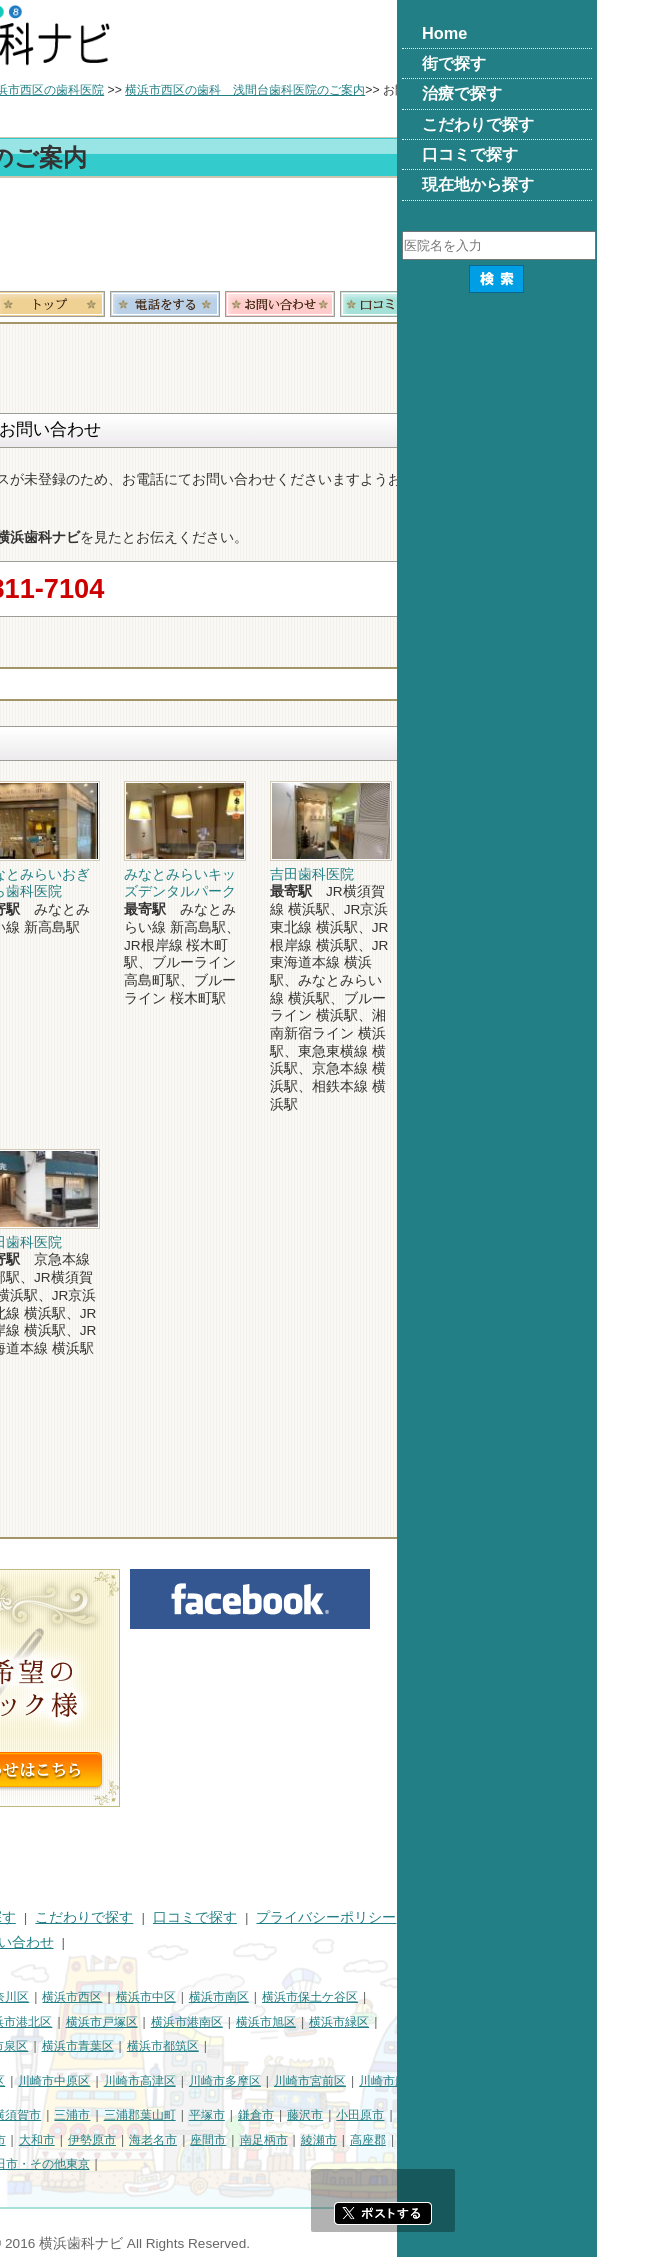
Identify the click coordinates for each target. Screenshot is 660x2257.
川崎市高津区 (340, 2081)
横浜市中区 (346, 1997)
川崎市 (28, 2081)
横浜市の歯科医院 (115, 90)
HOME (30, 1917)
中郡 (611, 2140)
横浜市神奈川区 (187, 1997)
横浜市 (28, 1997)
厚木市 (188, 2140)
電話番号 (365, 304)
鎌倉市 (456, 2115)
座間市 (408, 2140)
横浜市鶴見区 (96, 1997)
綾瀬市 (519, 2140)
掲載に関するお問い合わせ (170, 1942)
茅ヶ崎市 (34, 2140)
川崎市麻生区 (595, 2081)
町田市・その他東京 (236, 2164)
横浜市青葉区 (278, 2046)
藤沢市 (505, 2115)
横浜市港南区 (387, 2022)
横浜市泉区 (198, 2046)
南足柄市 (464, 2140)
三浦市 (272, 2115)
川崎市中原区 (254, 2081)
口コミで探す (395, 1917)
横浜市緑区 (539, 2022)
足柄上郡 (34, 2164)
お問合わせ (480, 304)
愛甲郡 (89, 2164)
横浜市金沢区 (131, 2022)
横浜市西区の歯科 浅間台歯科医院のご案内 (445, 90)
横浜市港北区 (216, 2022)
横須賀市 (217, 2115)
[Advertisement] (330, 238)
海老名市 (353, 2140)
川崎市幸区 (175, 2081)
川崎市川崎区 (96, 2081)
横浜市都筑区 (363, 2046)
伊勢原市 (292, 2140)
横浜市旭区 (466, 2022)
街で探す (98, 1917)
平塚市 (407, 2115)
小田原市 (560, 2115)
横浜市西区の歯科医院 (244, 90)
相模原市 (156, 2115)
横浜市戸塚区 (302, 2022)
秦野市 (138, 2140)
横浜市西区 (272, 1997)
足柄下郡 (144, 2164)
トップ (28, 90)
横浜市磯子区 (46, 2022)
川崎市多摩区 (425, 2081)
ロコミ (595, 304)
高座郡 (568, 2140)
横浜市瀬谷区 (46, 2046)
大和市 (237, 2140)
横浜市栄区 (125, 2046)
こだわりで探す (284, 1917)
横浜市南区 (419, 1997)
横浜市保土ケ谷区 (510, 1997)
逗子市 (89, 2140)
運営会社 (38, 1942)
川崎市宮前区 (510, 2081)
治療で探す (181, 1917)
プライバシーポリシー (526, 1917)
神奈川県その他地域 (64, 2115)
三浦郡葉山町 (340, 2115)
